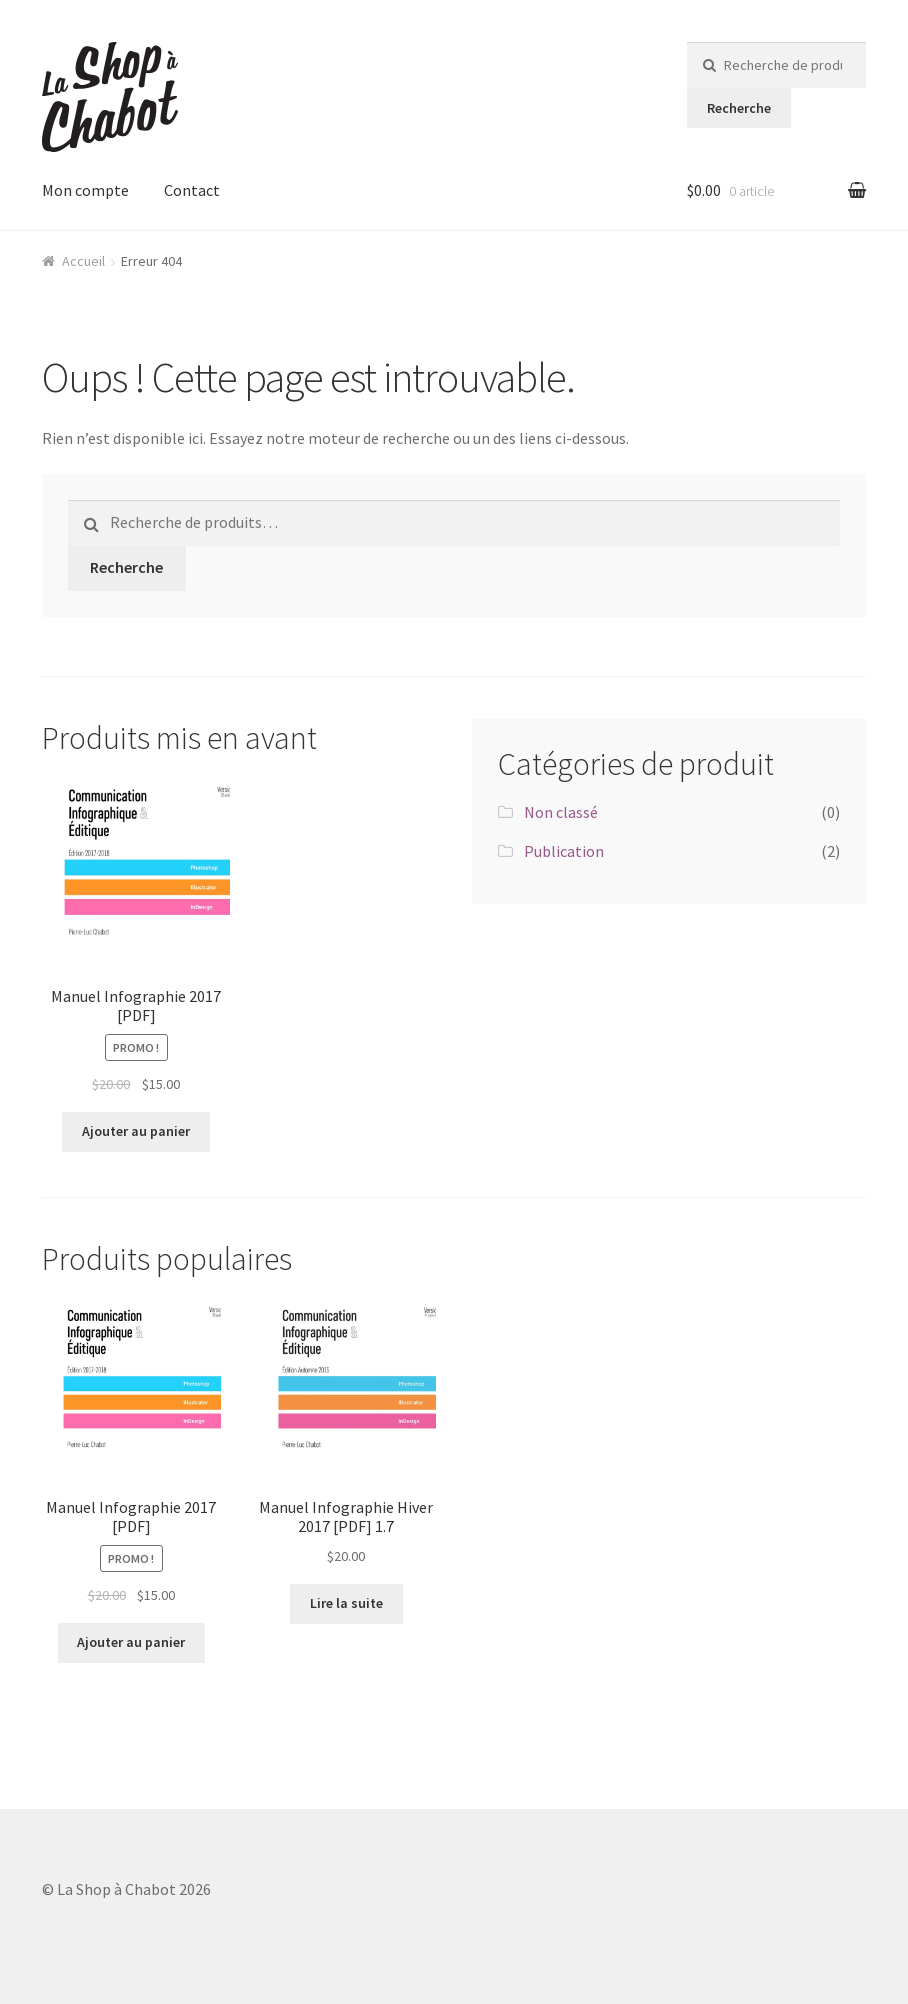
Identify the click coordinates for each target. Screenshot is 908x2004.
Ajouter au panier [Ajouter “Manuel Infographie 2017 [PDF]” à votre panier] (136, 1131)
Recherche (739, 108)
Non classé (561, 812)
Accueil (83, 261)
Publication (564, 851)
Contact (192, 190)
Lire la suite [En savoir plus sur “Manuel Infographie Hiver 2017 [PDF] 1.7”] (346, 1603)
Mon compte (85, 190)
